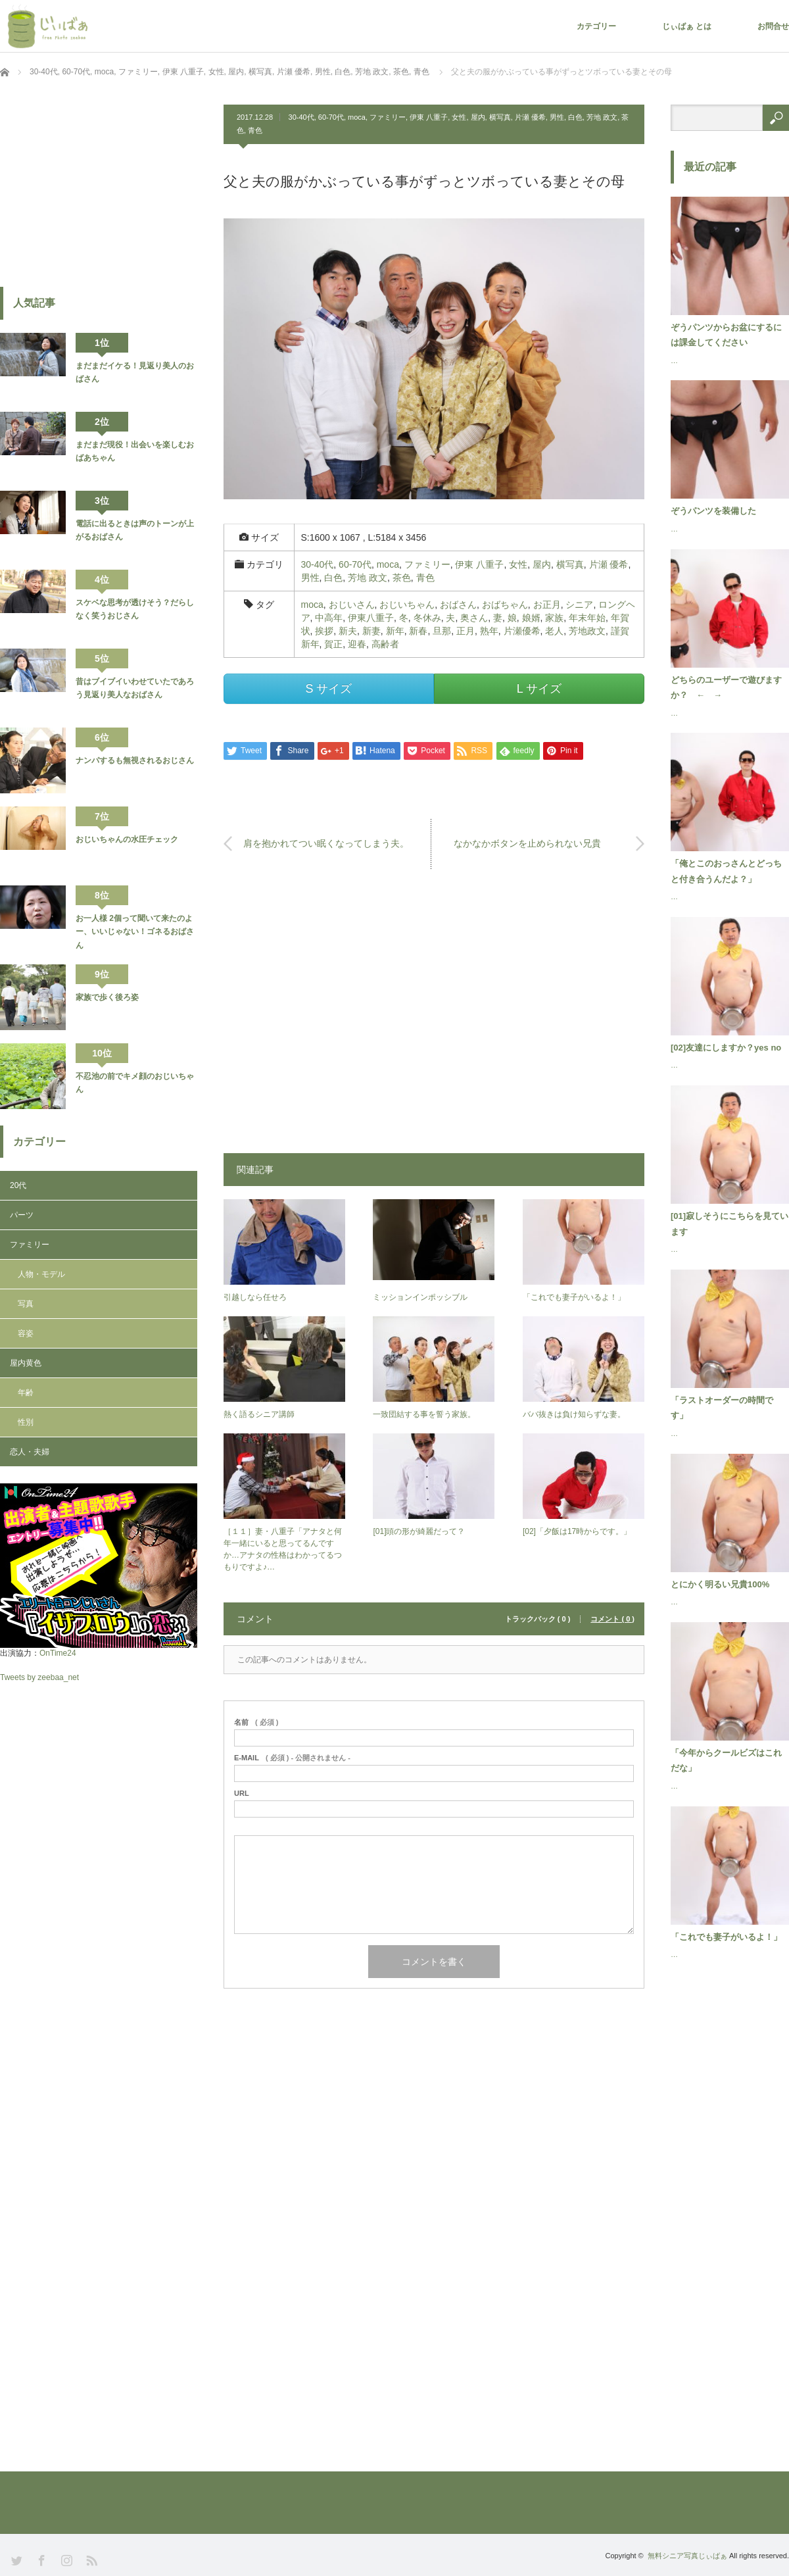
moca (357, 117)
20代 (18, 1185)
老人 (554, 631)
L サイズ (539, 688)
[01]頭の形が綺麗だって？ (419, 1531)
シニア (579, 604)
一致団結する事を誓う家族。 (424, 1414)
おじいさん (352, 604)
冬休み (427, 617)
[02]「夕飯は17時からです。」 (577, 1531)
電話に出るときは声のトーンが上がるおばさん (135, 530)
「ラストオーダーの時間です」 (722, 1407)
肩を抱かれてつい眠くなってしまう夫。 (326, 843)
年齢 (26, 1392)
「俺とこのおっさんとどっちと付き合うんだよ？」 (726, 870)
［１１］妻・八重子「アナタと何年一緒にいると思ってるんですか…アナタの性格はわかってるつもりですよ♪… (283, 1549)
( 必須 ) (256, 1722)
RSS (90, 2559)
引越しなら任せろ (255, 1297)
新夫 (348, 631)
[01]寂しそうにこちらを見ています (729, 1223)
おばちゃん (505, 604)
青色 (255, 130)
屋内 (478, 117)
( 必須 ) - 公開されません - (292, 1758)
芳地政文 (587, 631)
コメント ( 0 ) (612, 1619)
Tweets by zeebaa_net (39, 1677)
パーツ (22, 1215)
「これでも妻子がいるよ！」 (574, 1297)
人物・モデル (41, 1274)
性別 (26, 1422)
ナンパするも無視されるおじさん (135, 760)
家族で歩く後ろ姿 (107, 997)
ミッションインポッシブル (420, 1297)
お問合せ (773, 26)
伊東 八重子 (429, 117)
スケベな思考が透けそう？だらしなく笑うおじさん (135, 609)
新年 (395, 631)
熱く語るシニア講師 (259, 1414)
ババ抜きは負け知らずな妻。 (574, 1414)
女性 (459, 117)
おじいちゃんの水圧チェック (127, 839)
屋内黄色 (25, 1363)
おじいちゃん (407, 604)
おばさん (458, 604)
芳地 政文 (601, 117)
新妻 (371, 631)
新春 (418, 631)
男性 (557, 117)
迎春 (357, 644)
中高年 (329, 617)
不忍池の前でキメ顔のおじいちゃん (135, 1083)
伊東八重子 (371, 617)
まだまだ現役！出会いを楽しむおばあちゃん (135, 451)
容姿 (26, 1333)
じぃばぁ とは (686, 26)
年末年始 (587, 617)
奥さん (474, 617)
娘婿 (531, 617)
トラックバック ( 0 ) (538, 1619)
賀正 (333, 644)
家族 (554, 617)
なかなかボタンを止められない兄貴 (527, 843)
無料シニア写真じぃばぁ (687, 2556)
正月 (465, 631)
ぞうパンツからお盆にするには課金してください (726, 334)
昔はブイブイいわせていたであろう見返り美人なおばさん (135, 688)
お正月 (547, 604)
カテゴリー (596, 26)
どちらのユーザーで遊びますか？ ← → (726, 687)
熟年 (489, 631)
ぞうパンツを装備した (713, 511)
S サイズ (328, 688)
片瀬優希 (522, 631)
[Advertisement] (434, 1018)
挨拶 (324, 631)
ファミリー (388, 117)
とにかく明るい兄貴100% (720, 1584)
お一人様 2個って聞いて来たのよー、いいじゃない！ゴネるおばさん (135, 932)
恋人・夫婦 (29, 1451)
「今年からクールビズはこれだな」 (726, 1760)
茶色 (402, 577)
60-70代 (331, 117)
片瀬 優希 (530, 117)
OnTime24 (57, 1653)
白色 (575, 117)
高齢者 (385, 644)
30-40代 (301, 117)
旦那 (442, 631)
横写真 (500, 117)
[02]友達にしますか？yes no (726, 1048)
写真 (26, 1303)
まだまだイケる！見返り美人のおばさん (135, 372)
